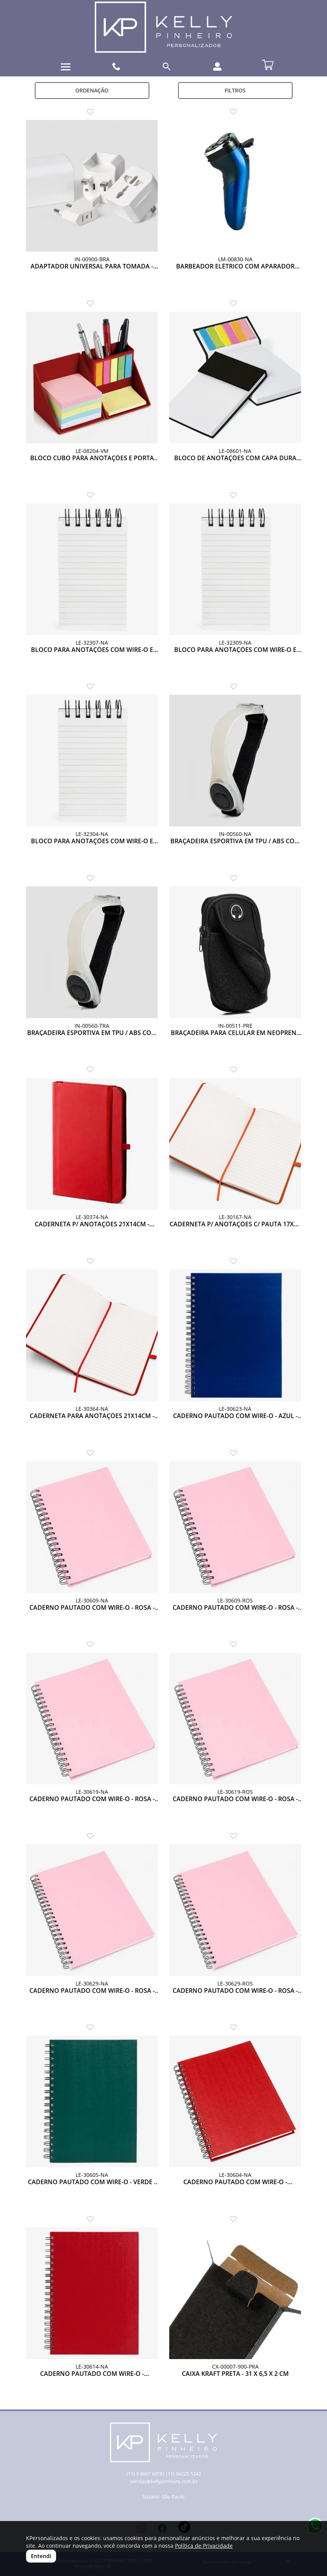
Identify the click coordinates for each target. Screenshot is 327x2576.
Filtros (235, 90)
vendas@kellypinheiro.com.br (163, 2481)
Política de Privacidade (204, 2545)
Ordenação (91, 90)
